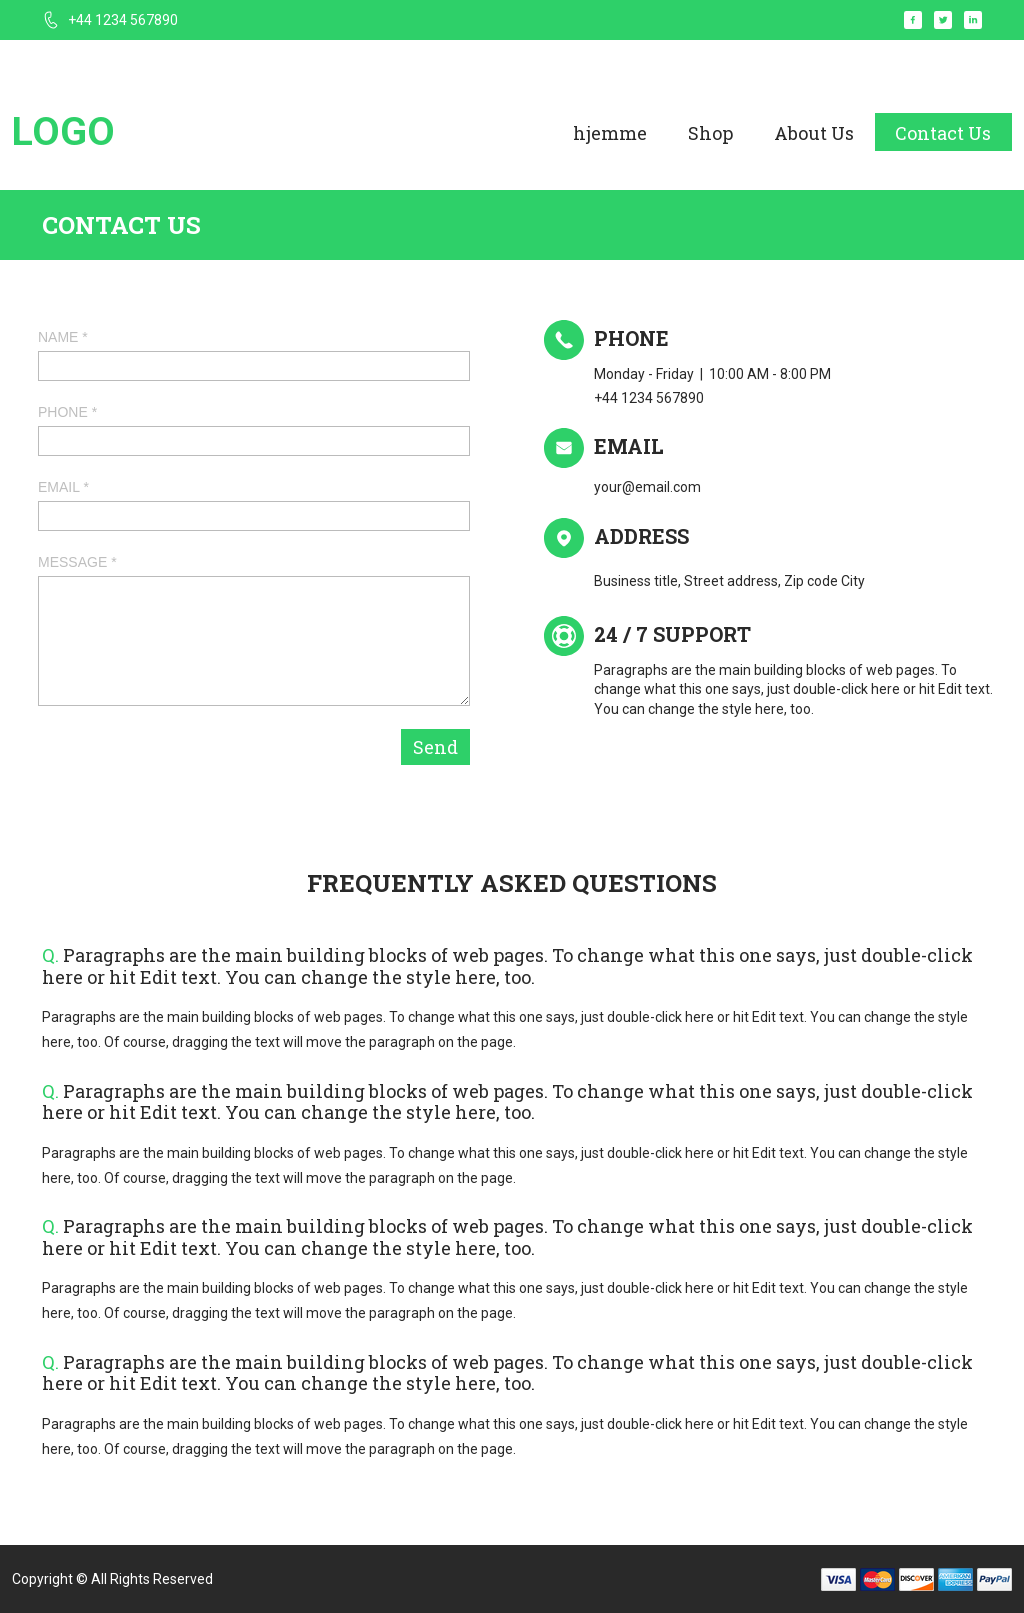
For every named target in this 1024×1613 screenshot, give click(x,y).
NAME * (63, 337)
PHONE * (67, 412)
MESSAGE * (77, 562)
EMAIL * (63, 487)
